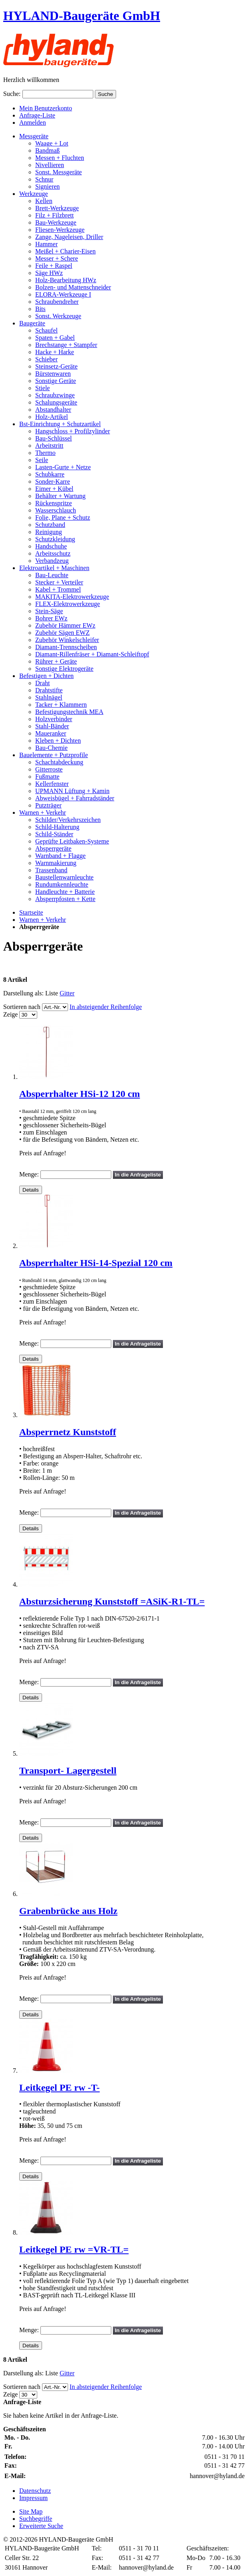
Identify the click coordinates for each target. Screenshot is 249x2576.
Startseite (31, 912)
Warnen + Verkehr (42, 919)
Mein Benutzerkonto (45, 108)
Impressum (33, 2497)
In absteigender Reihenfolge (106, 1006)
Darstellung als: (23, 993)
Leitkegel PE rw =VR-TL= (74, 2249)
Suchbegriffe (35, 2518)
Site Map (30, 2511)
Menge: (29, 1174)
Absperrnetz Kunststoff (67, 1432)
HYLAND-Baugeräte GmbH (81, 15)
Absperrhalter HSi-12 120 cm (79, 1094)
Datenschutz (35, 2490)
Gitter (67, 993)
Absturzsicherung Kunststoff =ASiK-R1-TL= (112, 1601)
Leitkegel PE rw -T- (59, 2087)
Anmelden (32, 122)
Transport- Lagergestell (67, 1770)
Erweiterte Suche (41, 2525)
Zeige (10, 1014)
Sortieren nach (21, 1006)
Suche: (12, 93)
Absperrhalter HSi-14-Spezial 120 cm (96, 1263)
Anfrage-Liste (37, 115)
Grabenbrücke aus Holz (68, 1911)
